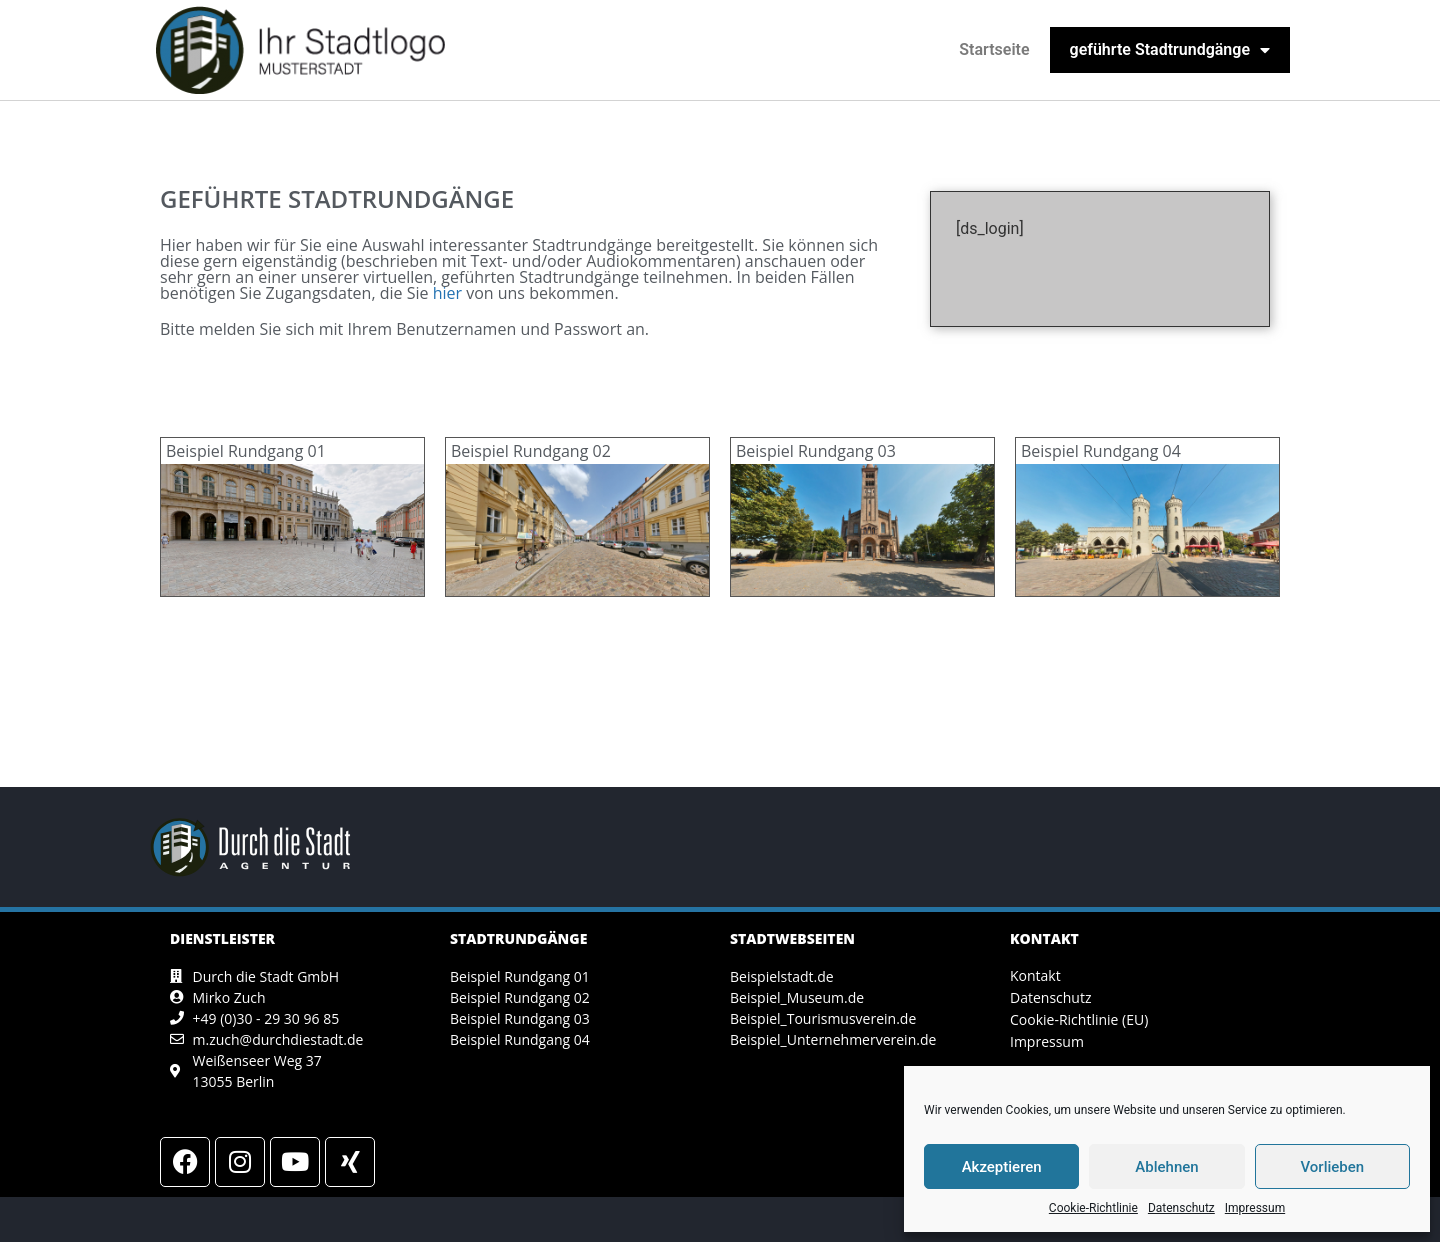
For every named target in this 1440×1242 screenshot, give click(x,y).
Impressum (1255, 1208)
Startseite (994, 49)
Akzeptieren (1002, 1167)
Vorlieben (1332, 1167)
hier (447, 293)
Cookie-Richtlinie (1093, 1208)
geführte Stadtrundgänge (1170, 50)
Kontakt (1035, 975)
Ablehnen (1166, 1167)
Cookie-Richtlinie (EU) (1079, 1019)
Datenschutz (1181, 1208)
